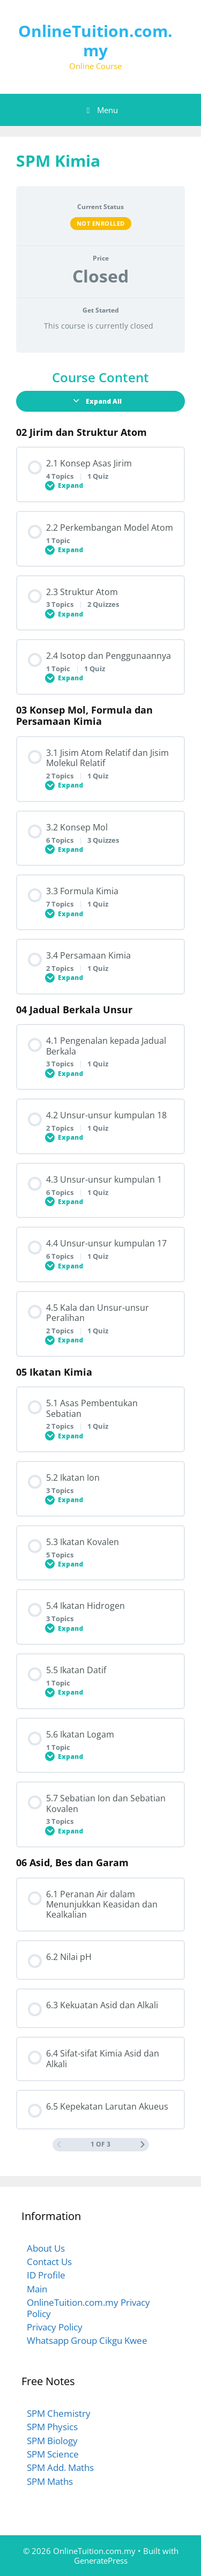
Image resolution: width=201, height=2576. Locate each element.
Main (37, 2289)
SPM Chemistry (59, 2413)
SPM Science (53, 2454)
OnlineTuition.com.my (95, 40)
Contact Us (49, 2261)
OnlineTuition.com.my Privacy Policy (88, 2307)
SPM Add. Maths (60, 2467)
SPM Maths (50, 2481)
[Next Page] (142, 2144)
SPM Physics (52, 2427)
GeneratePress (101, 2560)
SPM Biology (52, 2440)
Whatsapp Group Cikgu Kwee (87, 2340)
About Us (46, 2248)
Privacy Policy (55, 2327)
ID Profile (46, 2275)
